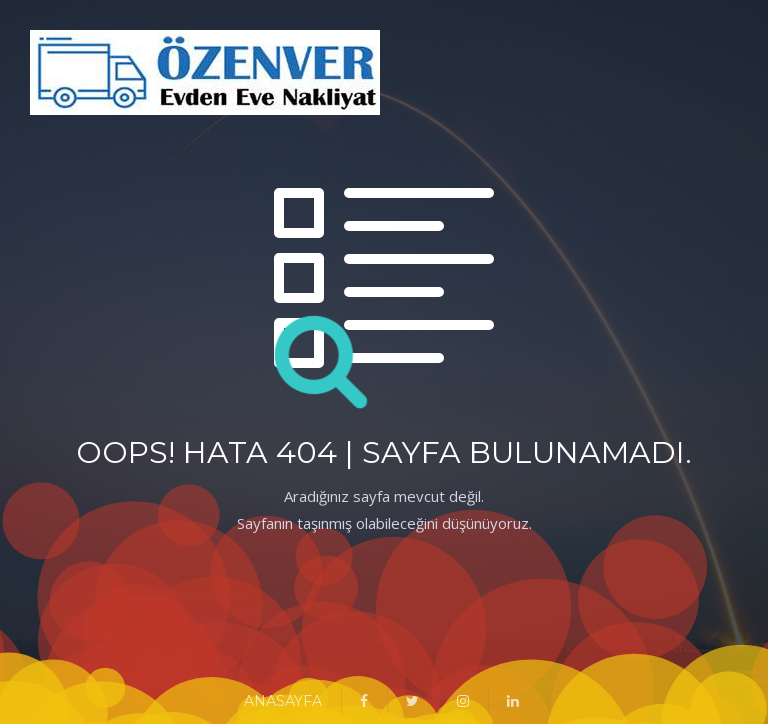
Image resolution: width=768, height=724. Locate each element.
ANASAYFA (283, 701)
